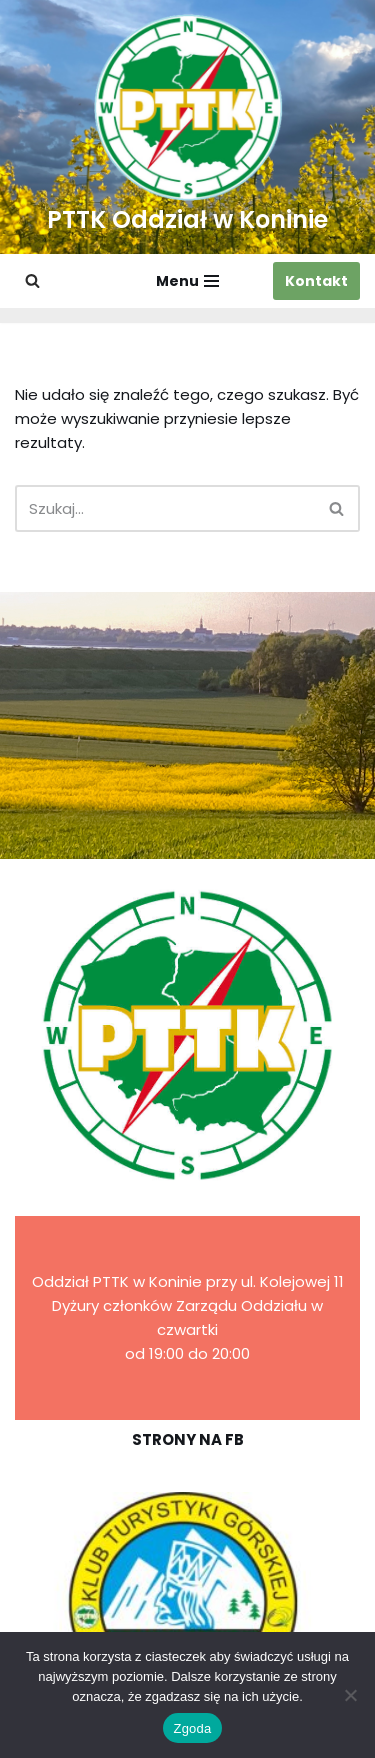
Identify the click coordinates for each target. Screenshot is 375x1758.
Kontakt (316, 281)
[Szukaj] (32, 280)
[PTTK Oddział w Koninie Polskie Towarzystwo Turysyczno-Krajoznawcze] (187, 127)
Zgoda (192, 1728)
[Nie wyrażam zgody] (350, 1695)
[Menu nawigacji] (187, 281)
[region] (187, 1603)
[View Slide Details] (187, 1603)
